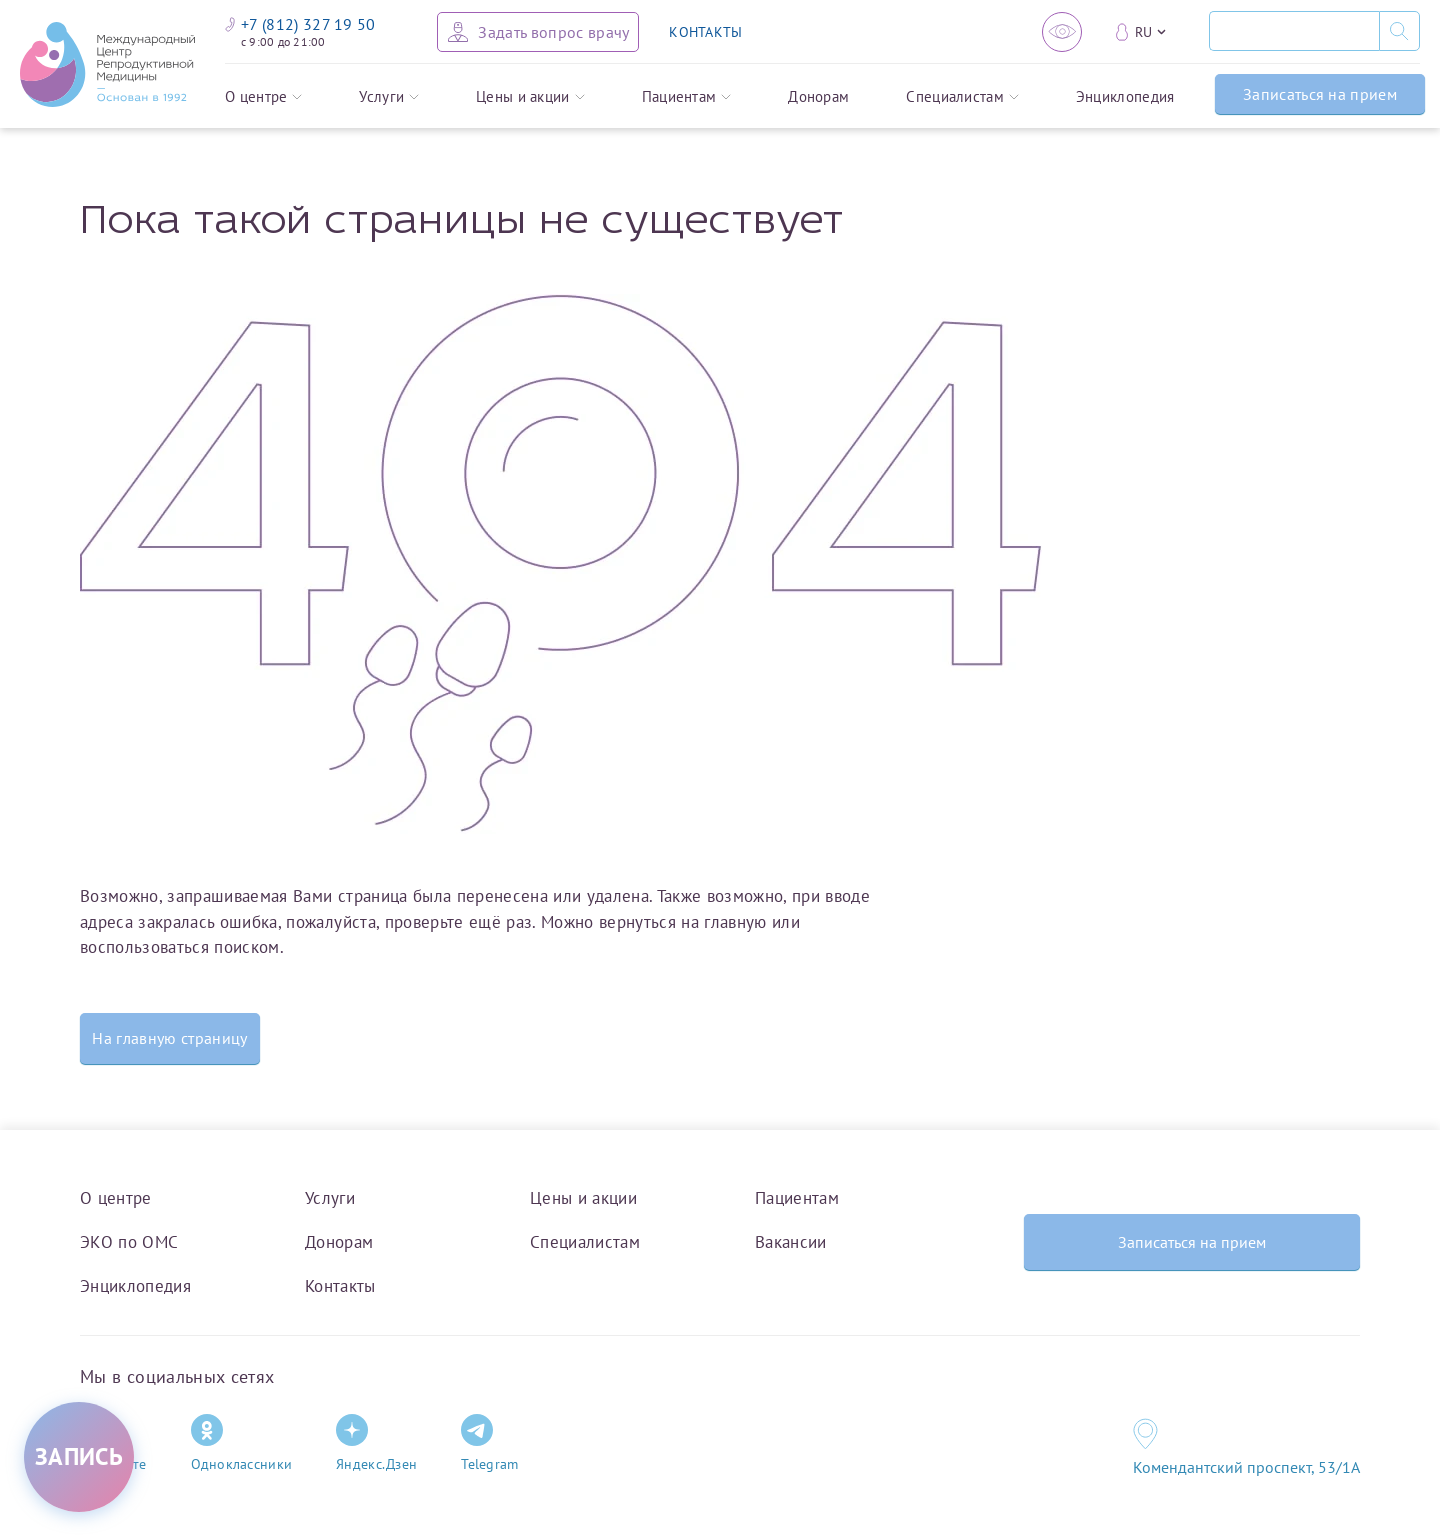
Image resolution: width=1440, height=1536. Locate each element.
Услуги (389, 96)
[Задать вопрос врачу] (538, 32)
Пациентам (687, 96)
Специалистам (962, 96)
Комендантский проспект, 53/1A (1246, 1467)
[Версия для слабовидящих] (1062, 32)
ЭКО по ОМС (129, 1242)
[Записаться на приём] (79, 1457)
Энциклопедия (1125, 96)
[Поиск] (1294, 31)
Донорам (818, 96)
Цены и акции (530, 96)
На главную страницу (169, 1038)
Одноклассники (242, 1443)
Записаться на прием (1320, 94)
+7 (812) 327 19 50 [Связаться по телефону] (300, 24)
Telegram (489, 1443)
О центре (263, 96)
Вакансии (791, 1242)
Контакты (340, 1286)
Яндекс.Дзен (376, 1443)
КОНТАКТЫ (705, 32)
